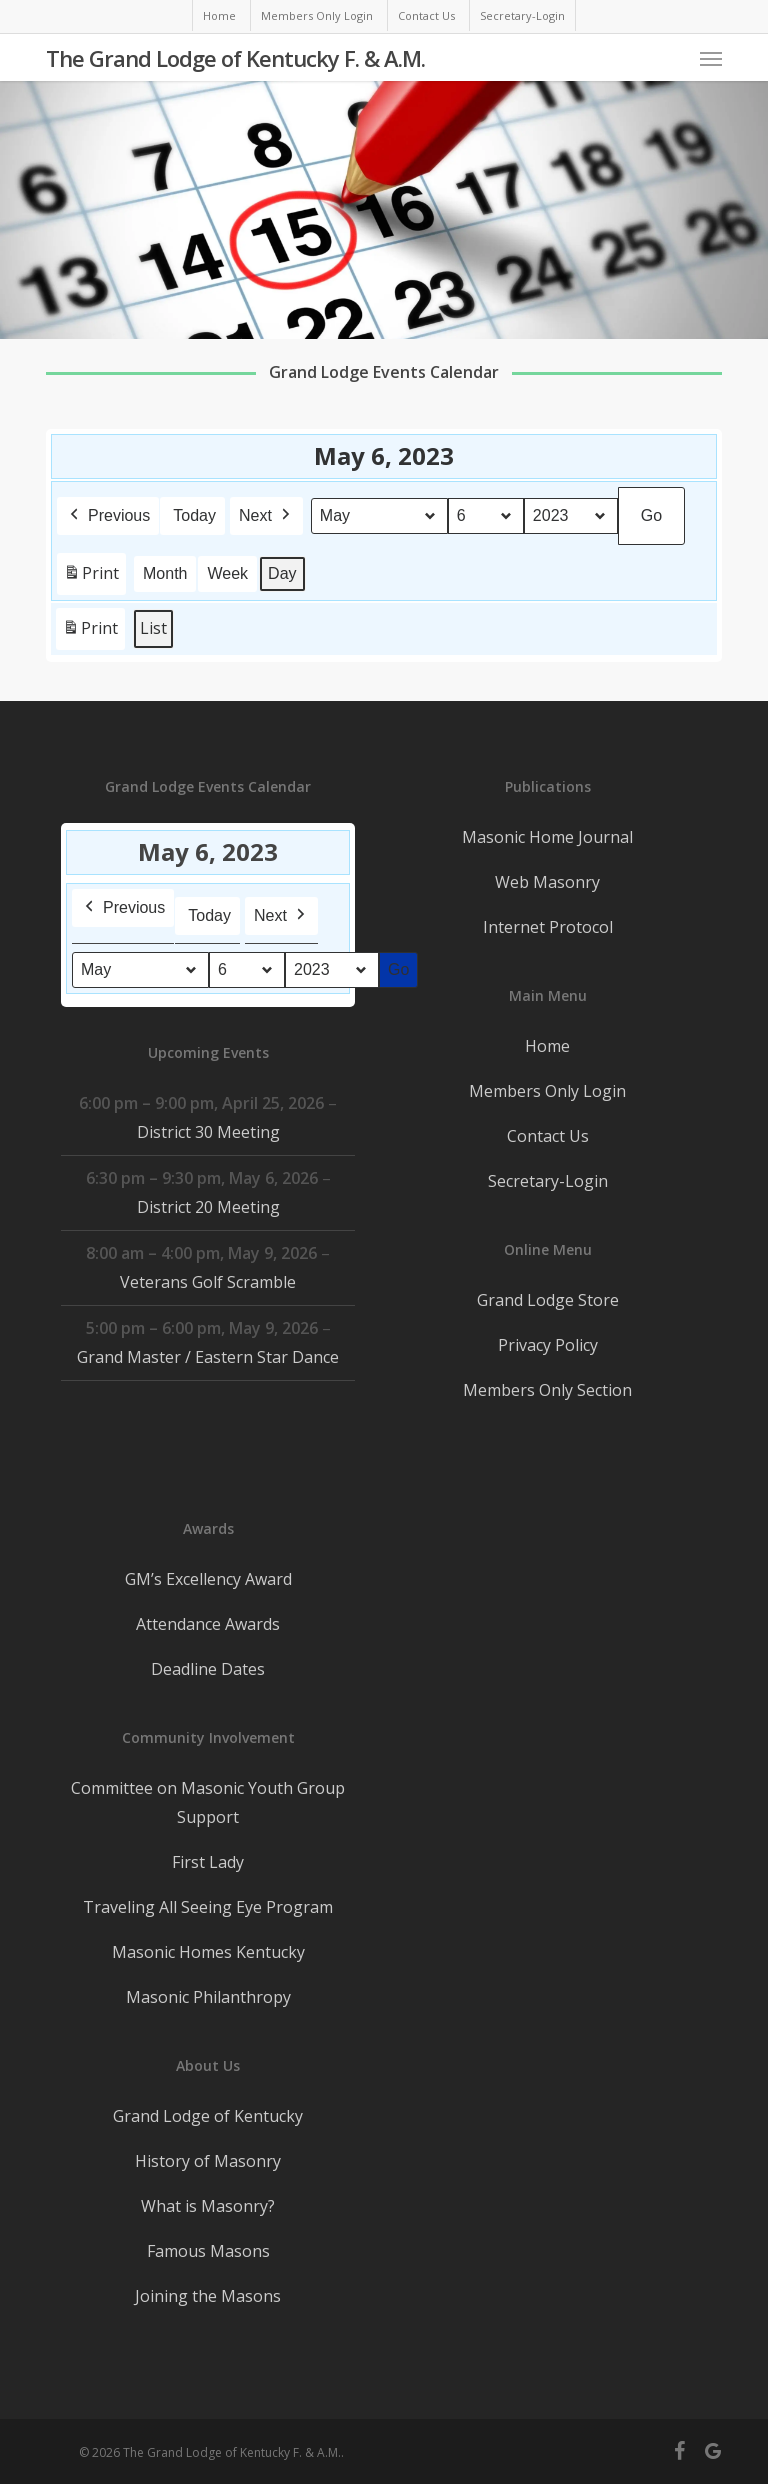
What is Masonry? (208, 2206)
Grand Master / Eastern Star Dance (208, 1357)
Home (547, 1046)
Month (165, 572)
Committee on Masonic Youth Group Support (208, 1802)
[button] (711, 58)
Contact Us (548, 1136)
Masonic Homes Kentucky (208, 1952)
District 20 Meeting (208, 1207)
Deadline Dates (208, 1669)
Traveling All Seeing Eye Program (208, 1907)
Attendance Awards (208, 1624)
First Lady (208, 1862)
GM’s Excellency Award (208, 1579)
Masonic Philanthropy (208, 1997)
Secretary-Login (548, 1181)
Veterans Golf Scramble (208, 1282)
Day (282, 572)
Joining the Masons (208, 2296)
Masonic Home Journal (547, 837)
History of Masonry (208, 2161)
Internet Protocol (548, 927)
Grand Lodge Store (548, 1300)
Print (91, 576)
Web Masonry (547, 882)
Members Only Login (547, 1091)
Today (194, 514)
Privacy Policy (548, 1345)
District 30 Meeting (208, 1132)
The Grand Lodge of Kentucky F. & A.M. (235, 58)
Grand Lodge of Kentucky (208, 2116)
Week (228, 572)
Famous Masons (208, 2251)
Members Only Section (547, 1390)
